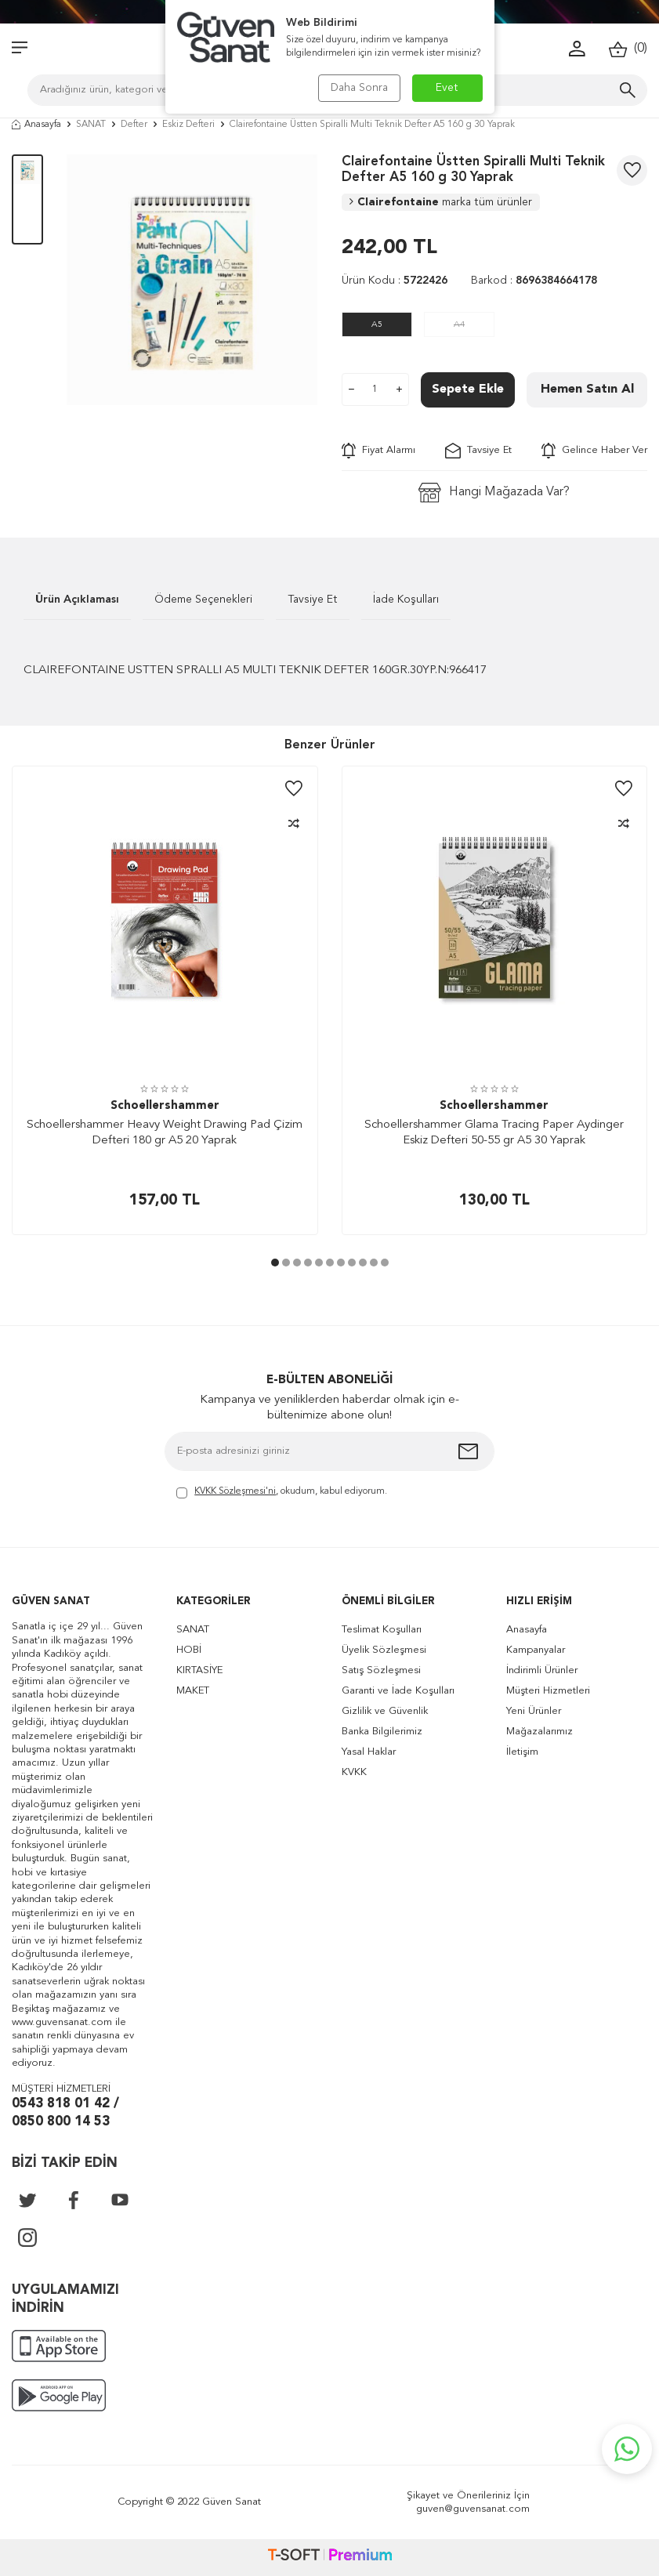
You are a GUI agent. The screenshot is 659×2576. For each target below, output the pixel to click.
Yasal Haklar (369, 1752)
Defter (134, 124)
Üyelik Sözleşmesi (384, 1650)
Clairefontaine (440, 202)
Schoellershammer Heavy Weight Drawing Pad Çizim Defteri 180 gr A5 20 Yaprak (164, 1133)
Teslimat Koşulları (382, 1630)
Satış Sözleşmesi (381, 1670)
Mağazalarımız (539, 1731)
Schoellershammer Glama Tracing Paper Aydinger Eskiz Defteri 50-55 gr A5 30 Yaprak (494, 1133)
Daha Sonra (359, 87)
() (628, 49)
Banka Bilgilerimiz (382, 1731)
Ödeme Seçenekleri (203, 599)
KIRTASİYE (199, 1670)
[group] (192, 279)
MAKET (192, 1691)
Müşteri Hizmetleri (548, 1691)
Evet (447, 87)
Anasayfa (36, 124)
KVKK (354, 1772)
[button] (275, 1262)
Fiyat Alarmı (378, 450)
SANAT (91, 124)
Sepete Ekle (468, 389)
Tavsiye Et (478, 450)
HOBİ (188, 1650)
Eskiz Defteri (188, 124)
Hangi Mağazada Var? (494, 492)
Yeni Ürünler (533, 1711)
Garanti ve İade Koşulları (398, 1691)
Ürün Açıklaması (77, 599)
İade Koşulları (406, 599)
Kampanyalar (535, 1650)
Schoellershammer (164, 1106)
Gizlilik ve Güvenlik (385, 1711)
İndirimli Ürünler (542, 1670)
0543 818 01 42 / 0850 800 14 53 (65, 2113)
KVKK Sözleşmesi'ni (235, 1491)
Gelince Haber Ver (594, 450)
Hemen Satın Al (587, 389)
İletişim (522, 1752)
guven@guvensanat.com (473, 2509)
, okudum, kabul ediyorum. (281, 1492)
